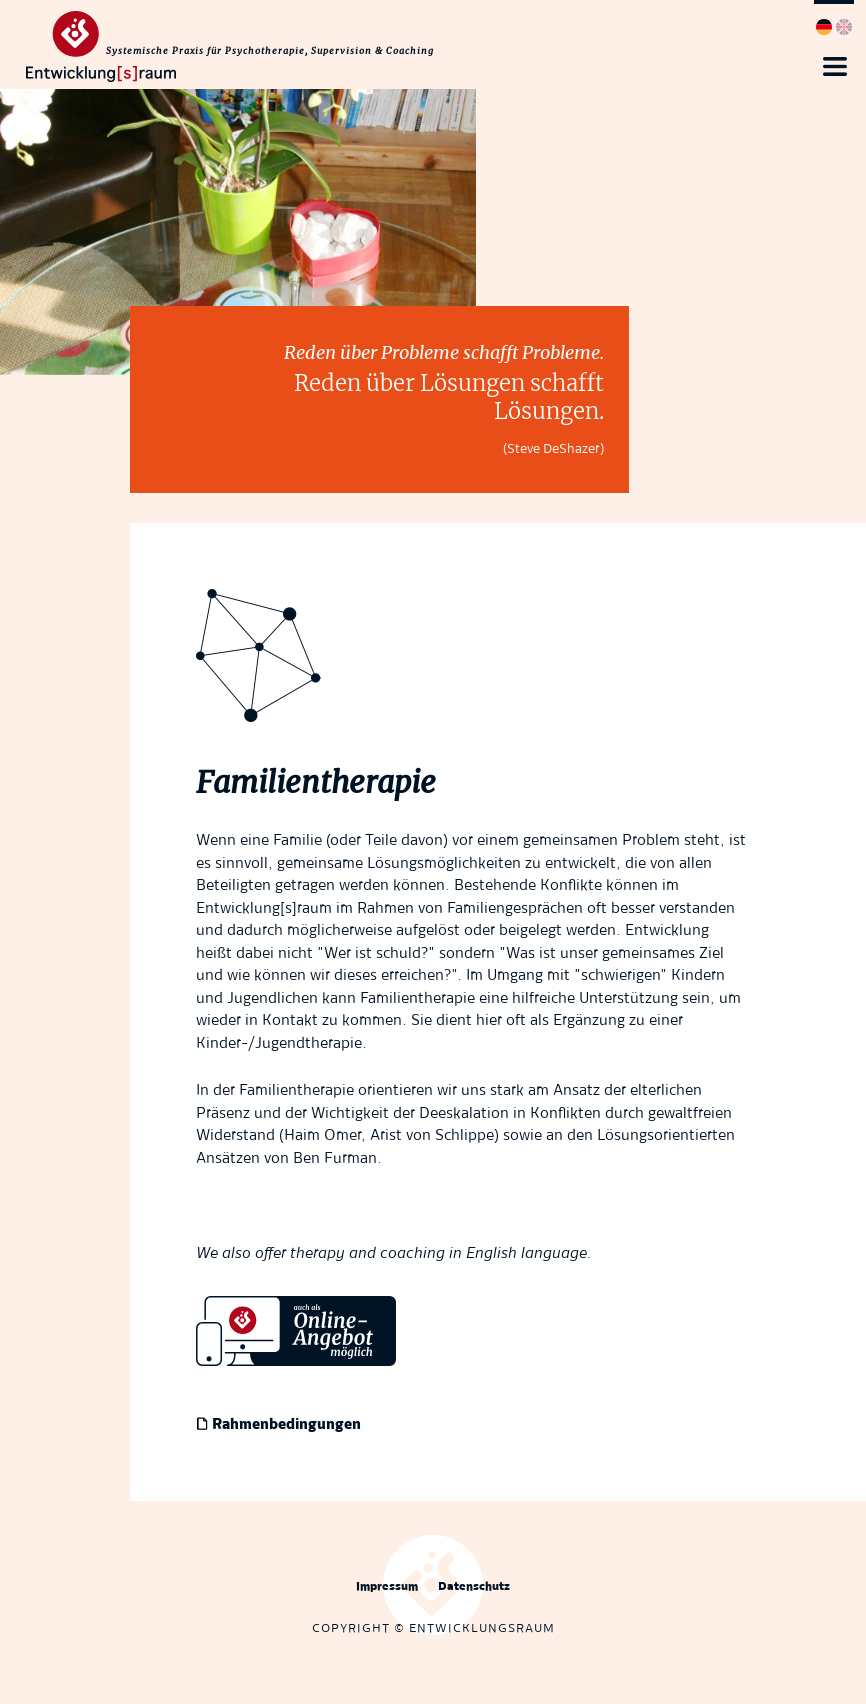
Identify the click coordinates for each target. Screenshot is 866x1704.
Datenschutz (474, 1587)
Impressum (387, 1587)
